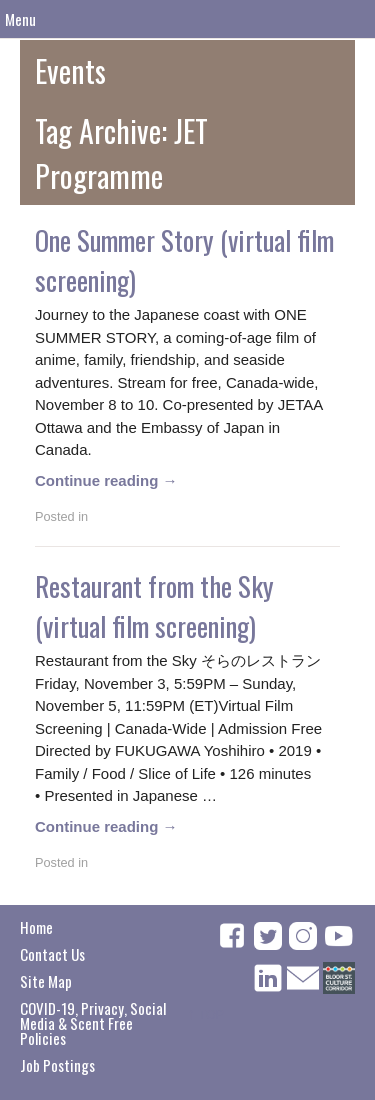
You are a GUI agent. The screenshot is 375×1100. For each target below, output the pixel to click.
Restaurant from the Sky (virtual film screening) (154, 606)
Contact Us (52, 954)
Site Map (46, 981)
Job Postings (57, 1065)
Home (36, 927)
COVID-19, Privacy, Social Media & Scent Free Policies (93, 1023)
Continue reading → (106, 480)
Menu (20, 19)
